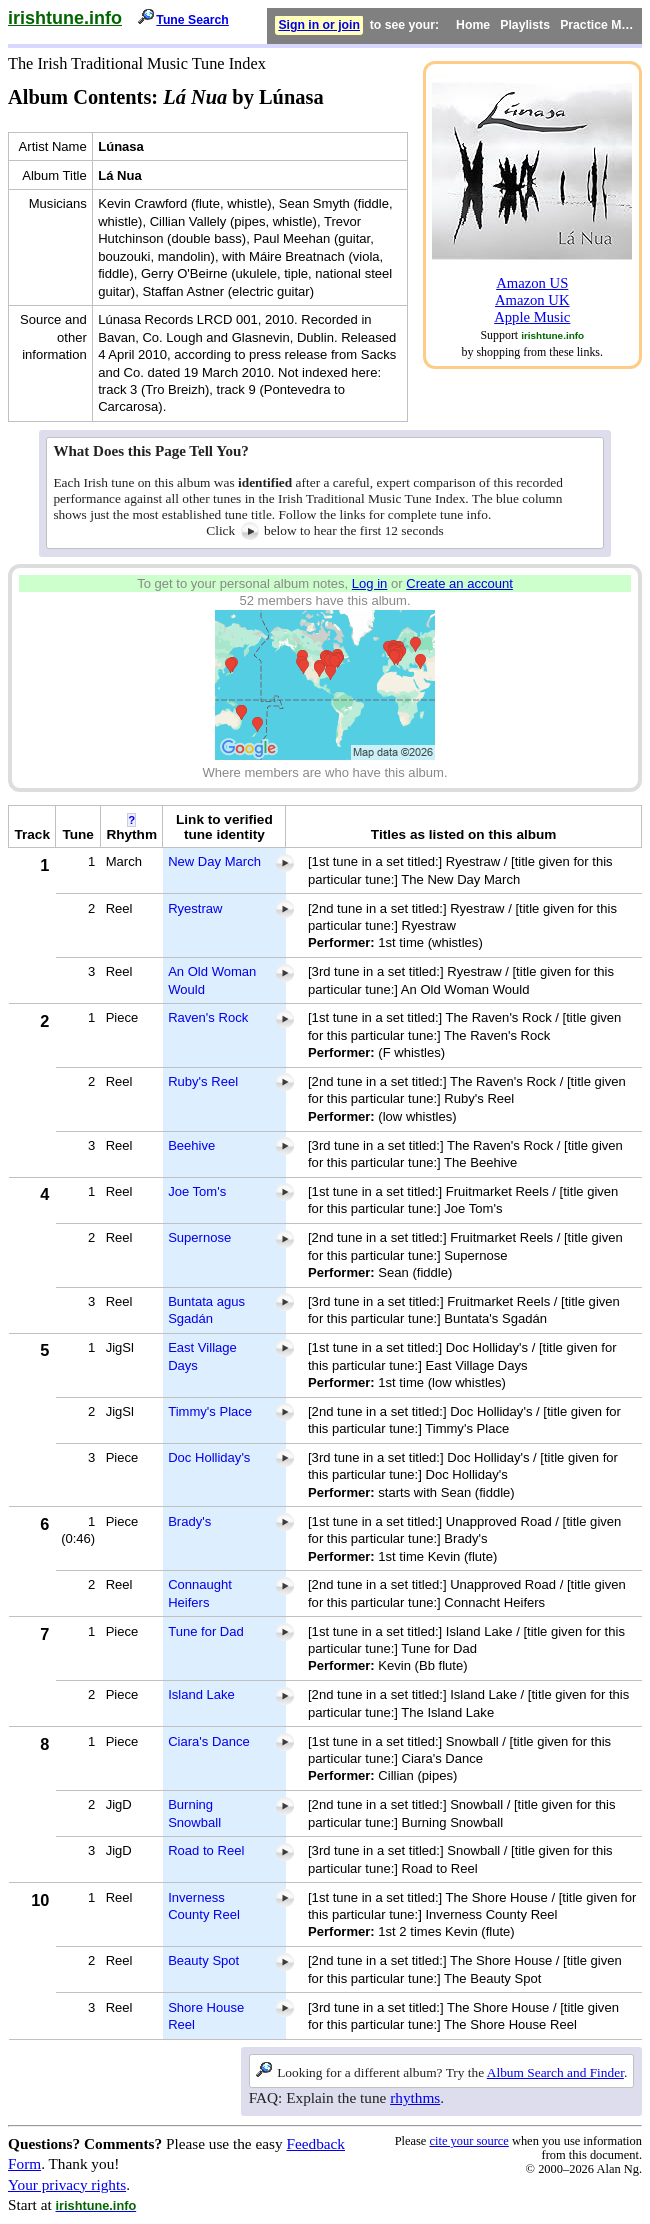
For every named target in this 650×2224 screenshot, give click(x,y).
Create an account (459, 583)
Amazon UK (532, 300)
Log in (370, 583)
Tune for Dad (206, 1631)
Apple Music (532, 317)
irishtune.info (65, 18)
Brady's (189, 1521)
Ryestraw (195, 908)
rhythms (415, 2097)
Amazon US (532, 283)
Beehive (191, 1145)
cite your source (468, 2141)
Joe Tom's (197, 1191)
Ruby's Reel (203, 1081)
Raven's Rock (208, 1017)
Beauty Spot (203, 1960)
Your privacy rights (67, 2184)
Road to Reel (206, 1850)
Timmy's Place (210, 1411)
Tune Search (192, 20)
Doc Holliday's (209, 1457)
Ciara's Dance (209, 1741)
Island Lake (201, 1694)
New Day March (214, 861)
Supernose (199, 1237)
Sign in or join (319, 25)
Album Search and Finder (555, 2072)
